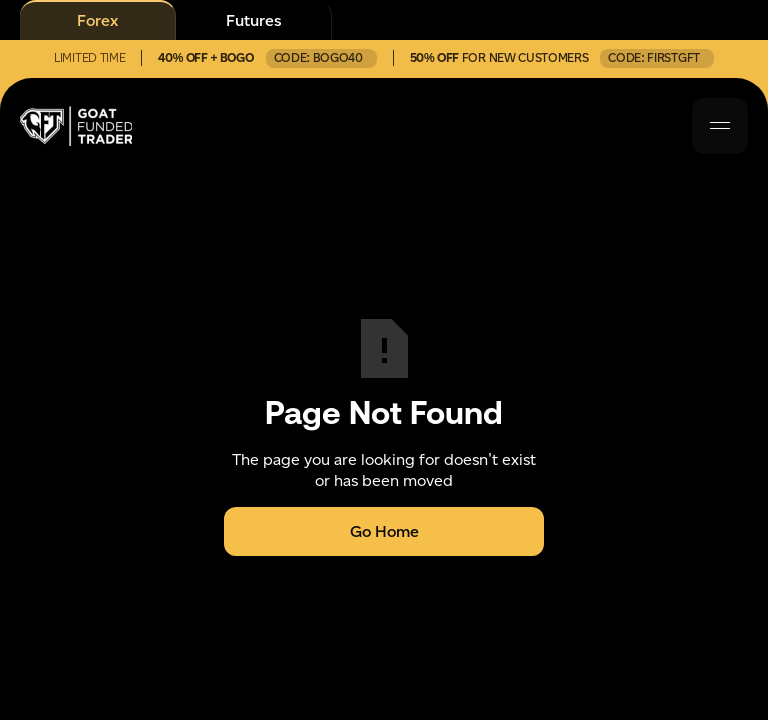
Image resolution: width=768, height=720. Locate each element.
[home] (76, 126)
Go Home (384, 531)
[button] (720, 126)
